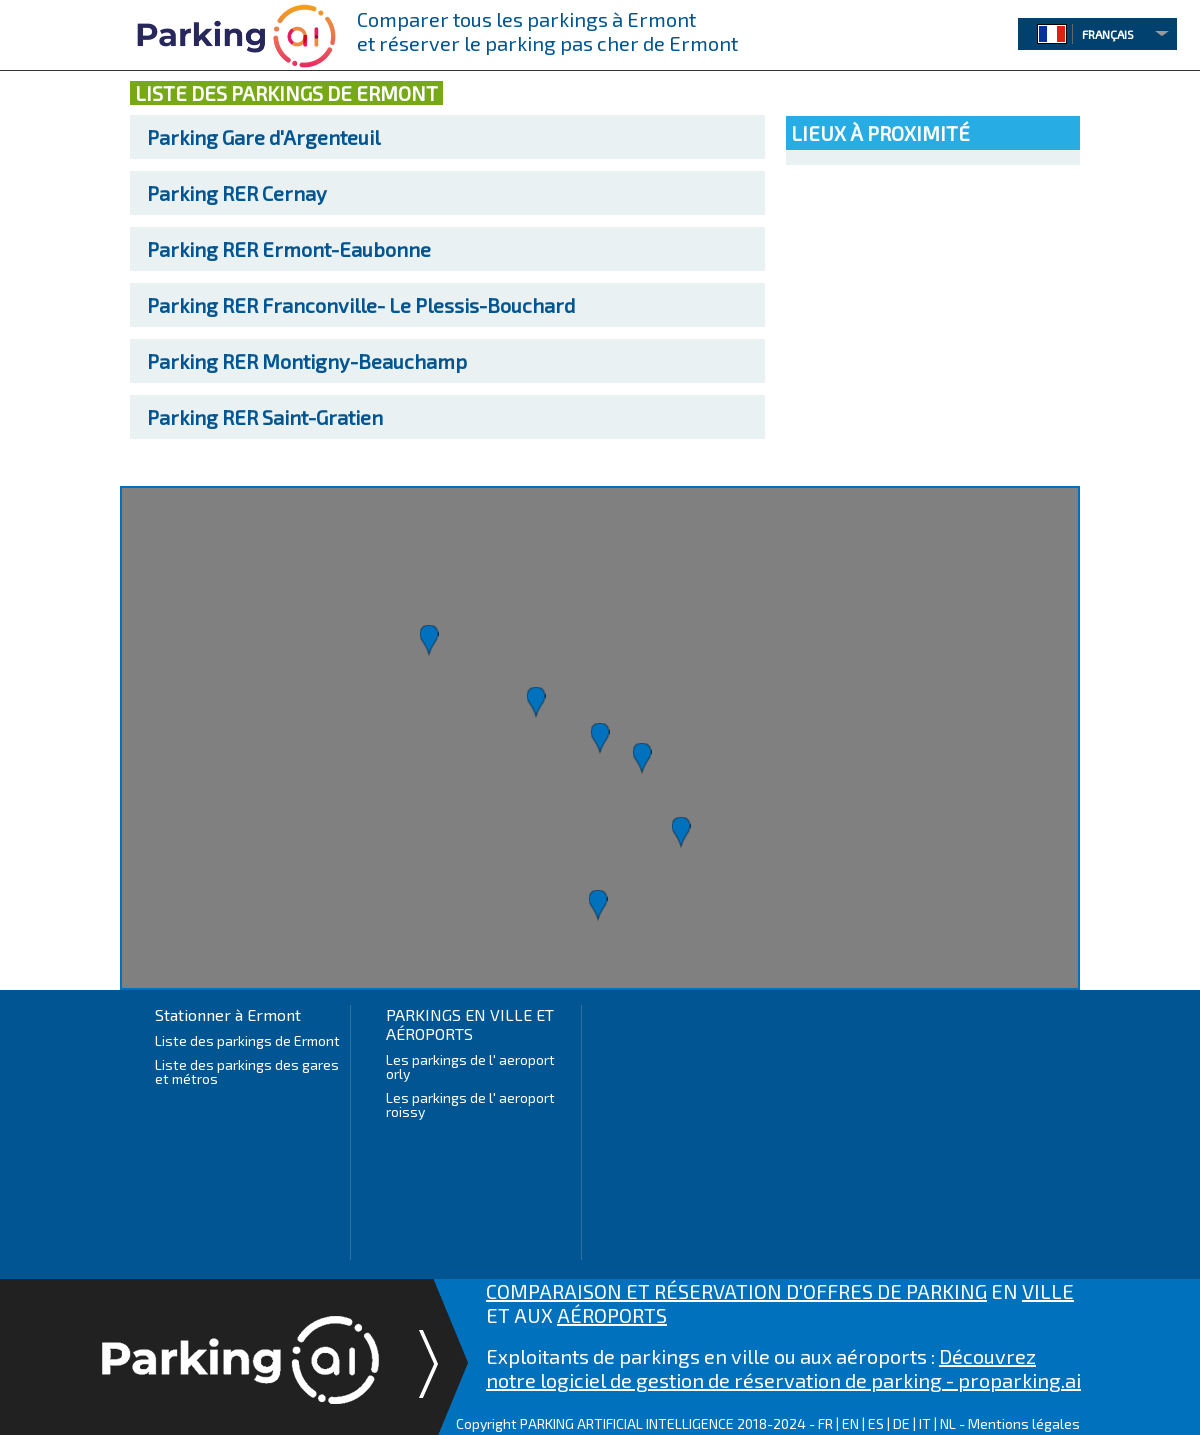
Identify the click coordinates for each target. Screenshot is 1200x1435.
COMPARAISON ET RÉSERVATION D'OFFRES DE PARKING (736, 1291)
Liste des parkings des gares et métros (247, 1071)
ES (876, 1423)
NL (948, 1423)
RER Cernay (237, 193)
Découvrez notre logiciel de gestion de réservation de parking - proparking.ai (783, 1368)
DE (901, 1423)
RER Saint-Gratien (265, 417)
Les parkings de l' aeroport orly (470, 1066)
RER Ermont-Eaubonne (289, 249)
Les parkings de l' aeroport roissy (470, 1104)
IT (925, 1423)
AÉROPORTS (612, 1315)
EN (850, 1423)
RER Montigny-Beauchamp (307, 361)
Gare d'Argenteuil (263, 137)
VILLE (1048, 1291)
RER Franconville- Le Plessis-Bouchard (361, 305)
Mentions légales (1024, 1423)
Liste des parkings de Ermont (247, 1040)
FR (825, 1423)
